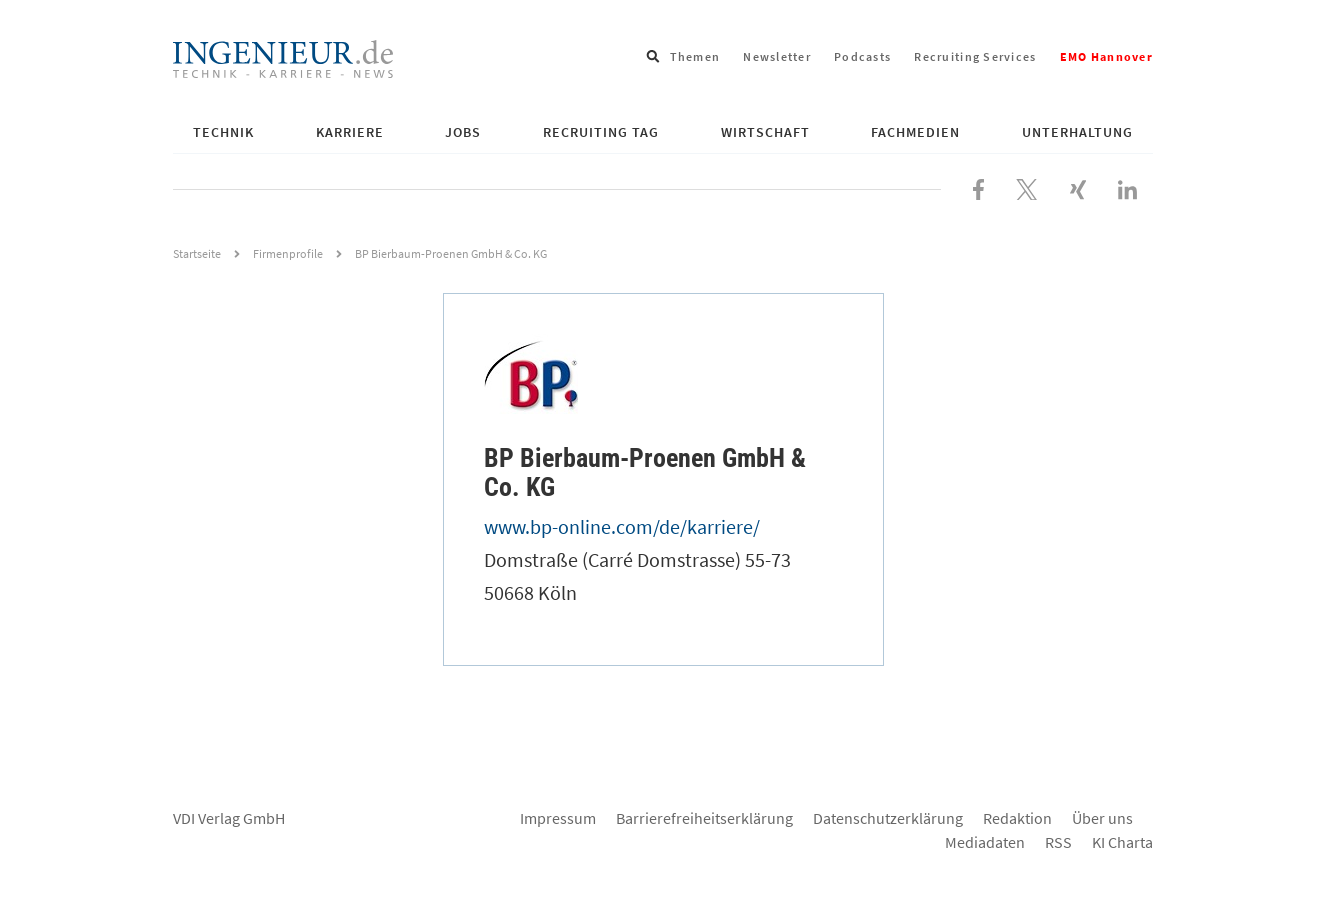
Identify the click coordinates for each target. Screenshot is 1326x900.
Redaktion (1017, 818)
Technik (223, 132)
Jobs (463, 132)
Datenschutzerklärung (888, 818)
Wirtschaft (765, 132)
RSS (1058, 842)
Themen (695, 56)
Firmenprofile (288, 253)
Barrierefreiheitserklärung (704, 818)
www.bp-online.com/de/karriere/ (622, 526)
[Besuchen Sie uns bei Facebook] (978, 187)
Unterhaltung (1077, 132)
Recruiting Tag (601, 132)
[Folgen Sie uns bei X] (1027, 187)
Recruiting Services (975, 56)
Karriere (350, 132)
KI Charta (1122, 842)
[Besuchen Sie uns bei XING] (1078, 187)
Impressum (558, 818)
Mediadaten (985, 842)
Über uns (1102, 818)
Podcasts (862, 56)
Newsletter (777, 56)
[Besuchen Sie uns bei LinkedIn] (1127, 187)
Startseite (197, 253)
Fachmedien (915, 132)
